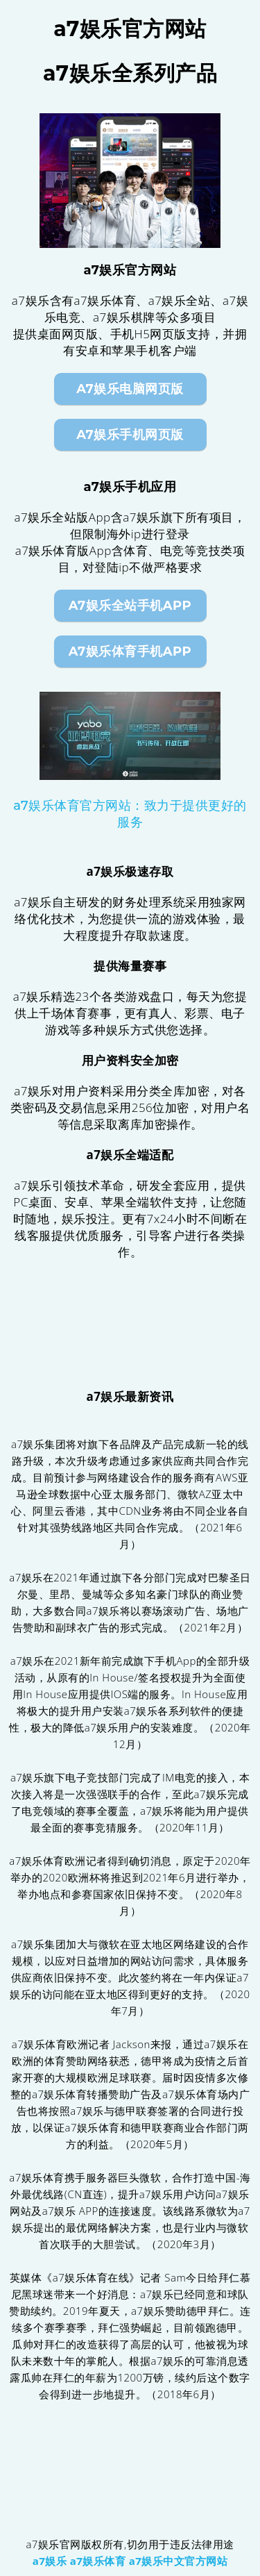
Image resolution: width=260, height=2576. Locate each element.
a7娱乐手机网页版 (130, 434)
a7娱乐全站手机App (130, 605)
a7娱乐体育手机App (130, 651)
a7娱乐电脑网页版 (130, 389)
